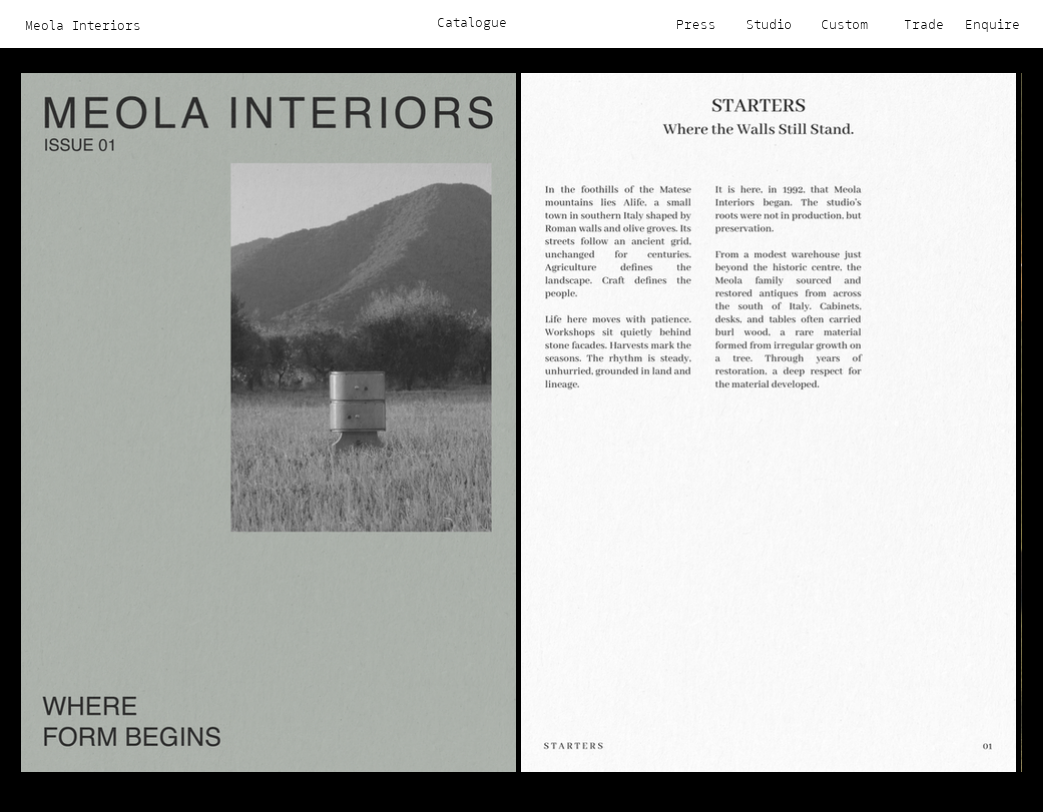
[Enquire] (988, 24)
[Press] (685, 24)
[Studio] (761, 24)
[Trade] (912, 24)
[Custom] (837, 24)
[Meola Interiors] (84, 25)
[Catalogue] (473, 22)
